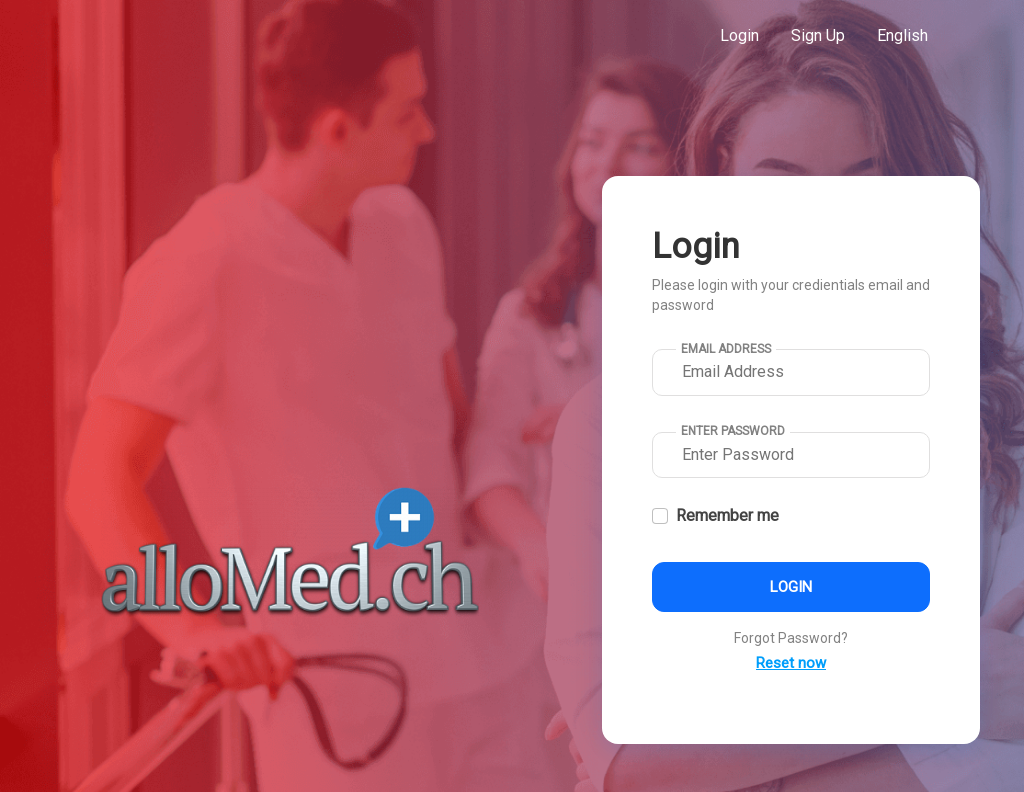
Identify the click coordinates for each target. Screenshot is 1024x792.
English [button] (902, 35)
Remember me (727, 515)
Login (739, 35)
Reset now (791, 663)
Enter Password (733, 431)
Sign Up (818, 35)
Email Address (726, 349)
